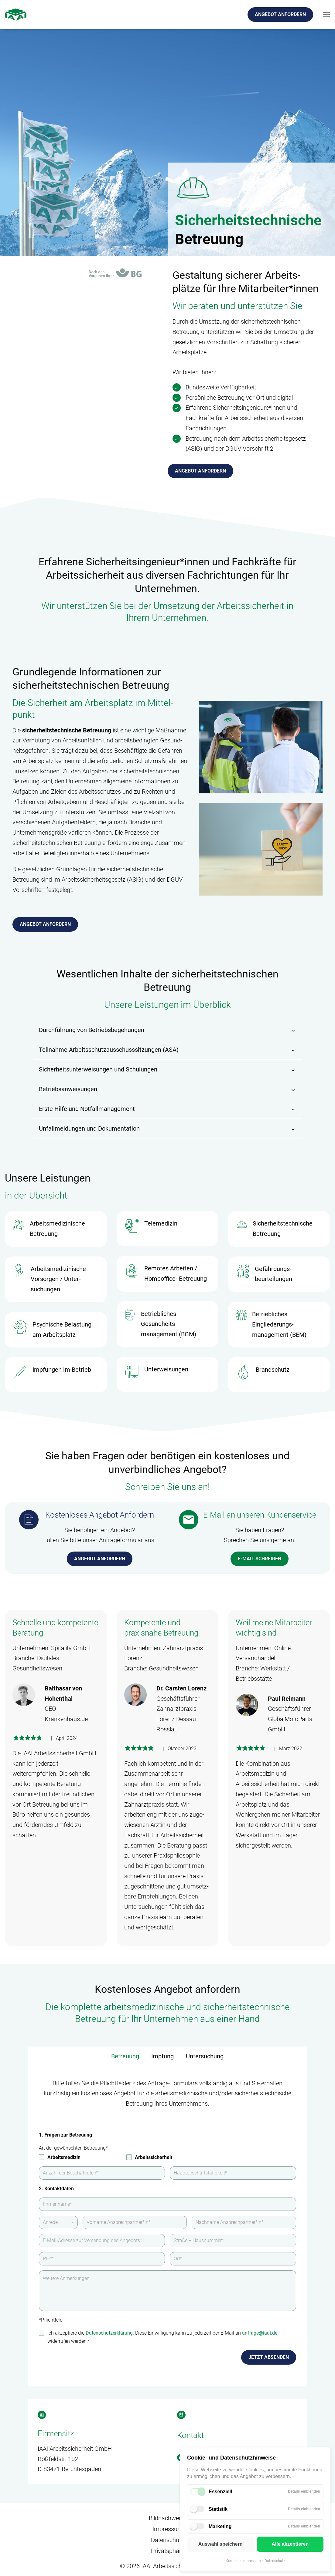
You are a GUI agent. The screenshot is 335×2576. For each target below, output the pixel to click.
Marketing (220, 2526)
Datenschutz (275, 2561)
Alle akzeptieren (290, 2544)
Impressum (251, 2561)
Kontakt (232, 2561)
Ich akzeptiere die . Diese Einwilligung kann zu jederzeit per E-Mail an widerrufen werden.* (162, 2337)
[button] (167, 1030)
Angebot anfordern (280, 14)
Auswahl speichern (220, 2544)
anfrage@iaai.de (259, 2333)
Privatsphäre (167, 2550)
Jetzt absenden (268, 2357)
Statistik (218, 2509)
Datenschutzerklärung (109, 2333)
